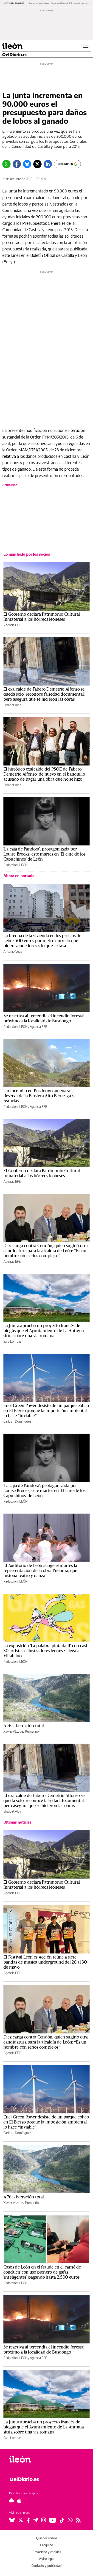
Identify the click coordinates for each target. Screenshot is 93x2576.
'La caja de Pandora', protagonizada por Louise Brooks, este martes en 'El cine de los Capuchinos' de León (44, 854)
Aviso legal (46, 2559)
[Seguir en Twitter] (20, 2520)
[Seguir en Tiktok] (62, 2520)
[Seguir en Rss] (78, 2520)
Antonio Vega (12, 951)
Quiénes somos (46, 2538)
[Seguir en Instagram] (43, 2520)
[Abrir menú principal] (85, 46)
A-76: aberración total (23, 1725)
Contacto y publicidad (46, 2566)
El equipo (46, 2545)
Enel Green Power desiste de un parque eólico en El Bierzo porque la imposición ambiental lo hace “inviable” (46, 1410)
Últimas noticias (17, 1822)
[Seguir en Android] (11, 2501)
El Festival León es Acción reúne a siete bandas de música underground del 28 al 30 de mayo (45, 1962)
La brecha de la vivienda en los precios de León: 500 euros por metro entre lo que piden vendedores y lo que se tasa (42, 940)
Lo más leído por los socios (26, 554)
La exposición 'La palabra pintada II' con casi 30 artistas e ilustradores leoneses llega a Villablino (45, 1650)
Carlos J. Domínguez (17, 1421)
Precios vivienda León (39, 3)
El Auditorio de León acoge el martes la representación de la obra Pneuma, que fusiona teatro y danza (40, 1570)
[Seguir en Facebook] (28, 2520)
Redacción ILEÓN (15, 865)
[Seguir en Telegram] (35, 2520)
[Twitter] (37, 164)
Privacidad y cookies (46, 2552)
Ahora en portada (18, 875)
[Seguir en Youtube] (52, 2520)
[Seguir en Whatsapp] (70, 2520)
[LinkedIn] (48, 164)
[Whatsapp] (6, 164)
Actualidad (9, 485)
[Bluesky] (27, 164)
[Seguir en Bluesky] (12, 2520)
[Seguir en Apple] (19, 2501)
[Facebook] (17, 164)
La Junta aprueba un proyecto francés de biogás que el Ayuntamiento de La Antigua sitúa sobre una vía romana (43, 1330)
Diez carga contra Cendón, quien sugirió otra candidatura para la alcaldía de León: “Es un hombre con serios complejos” (45, 1250)
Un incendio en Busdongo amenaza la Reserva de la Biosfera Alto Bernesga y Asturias (39, 1096)
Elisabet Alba (12, 705)
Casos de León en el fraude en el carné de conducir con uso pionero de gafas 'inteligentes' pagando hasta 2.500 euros (42, 2272)
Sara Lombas (12, 1341)
